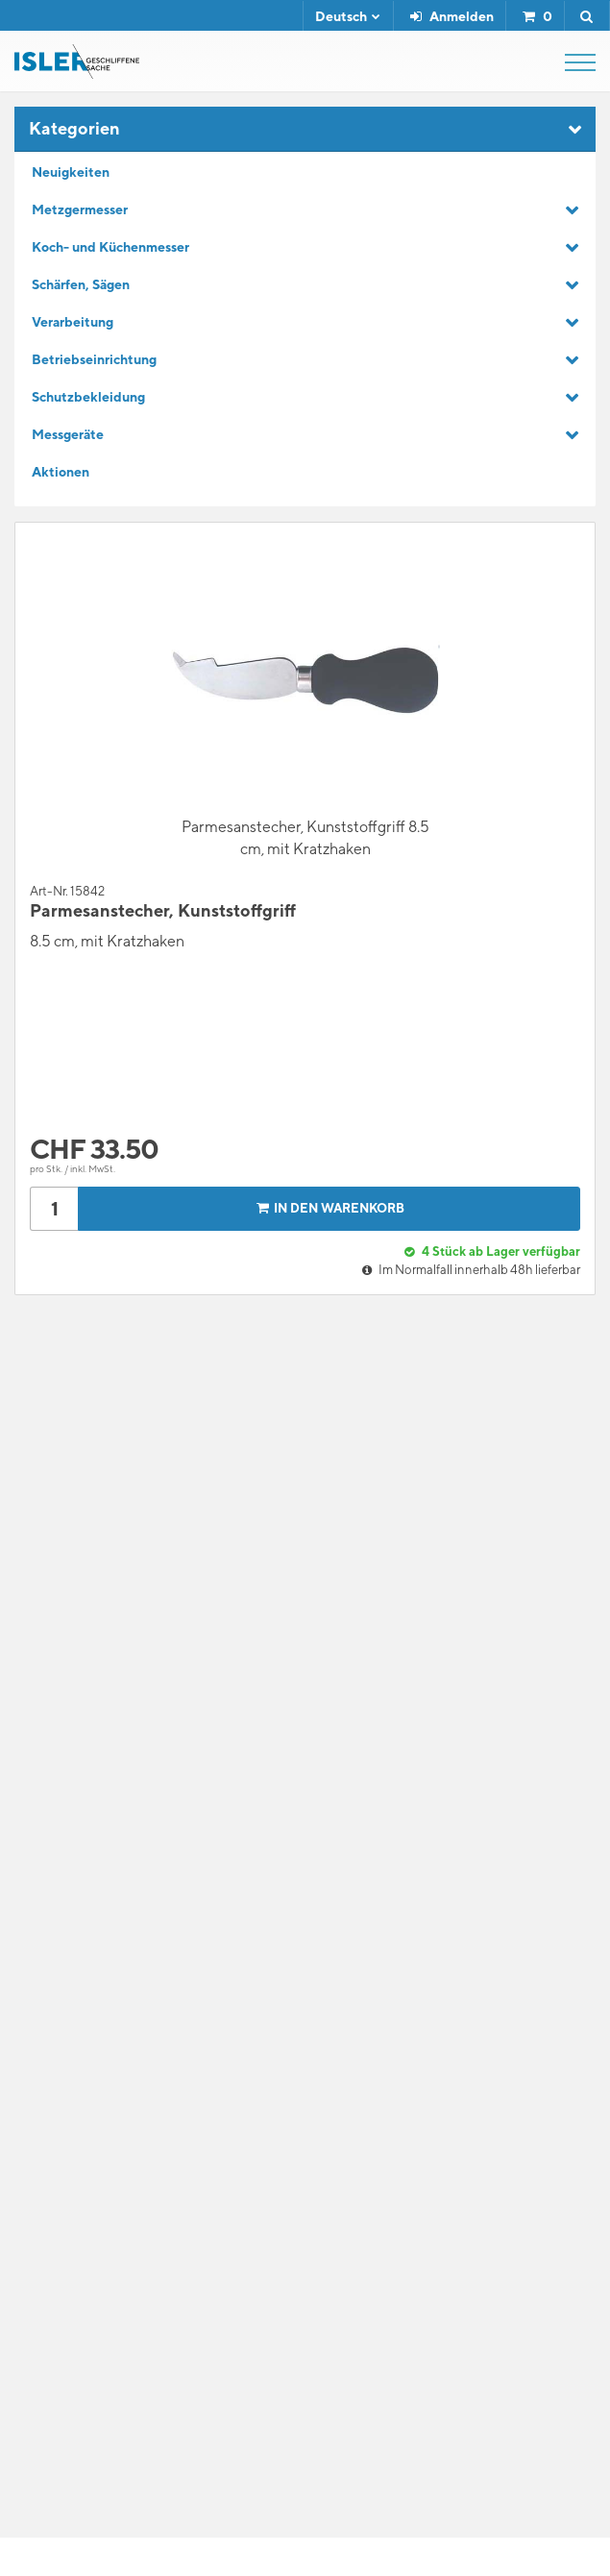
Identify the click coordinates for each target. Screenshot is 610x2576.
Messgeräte (68, 434)
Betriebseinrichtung (94, 359)
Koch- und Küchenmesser (110, 247)
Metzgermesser (80, 209)
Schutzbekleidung (88, 397)
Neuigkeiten (71, 172)
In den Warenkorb (327, 1208)
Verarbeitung (72, 322)
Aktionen (60, 471)
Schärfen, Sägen (81, 284)
